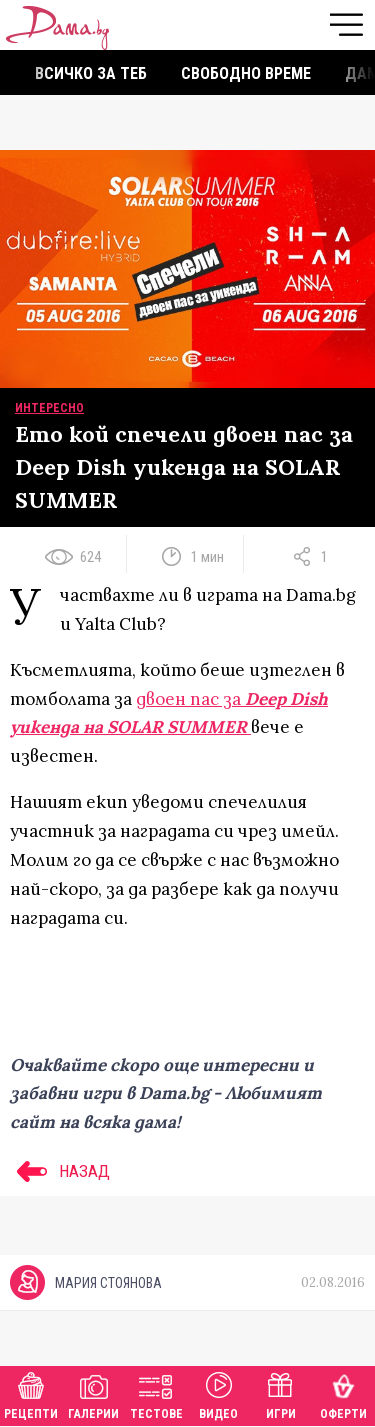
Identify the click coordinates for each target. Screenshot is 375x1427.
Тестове (156, 1393)
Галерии (93, 1393)
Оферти (343, 1393)
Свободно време (246, 73)
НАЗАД (60, 1171)
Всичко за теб (91, 73)
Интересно (49, 408)
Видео (218, 1393)
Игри (281, 1393)
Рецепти (31, 1393)
